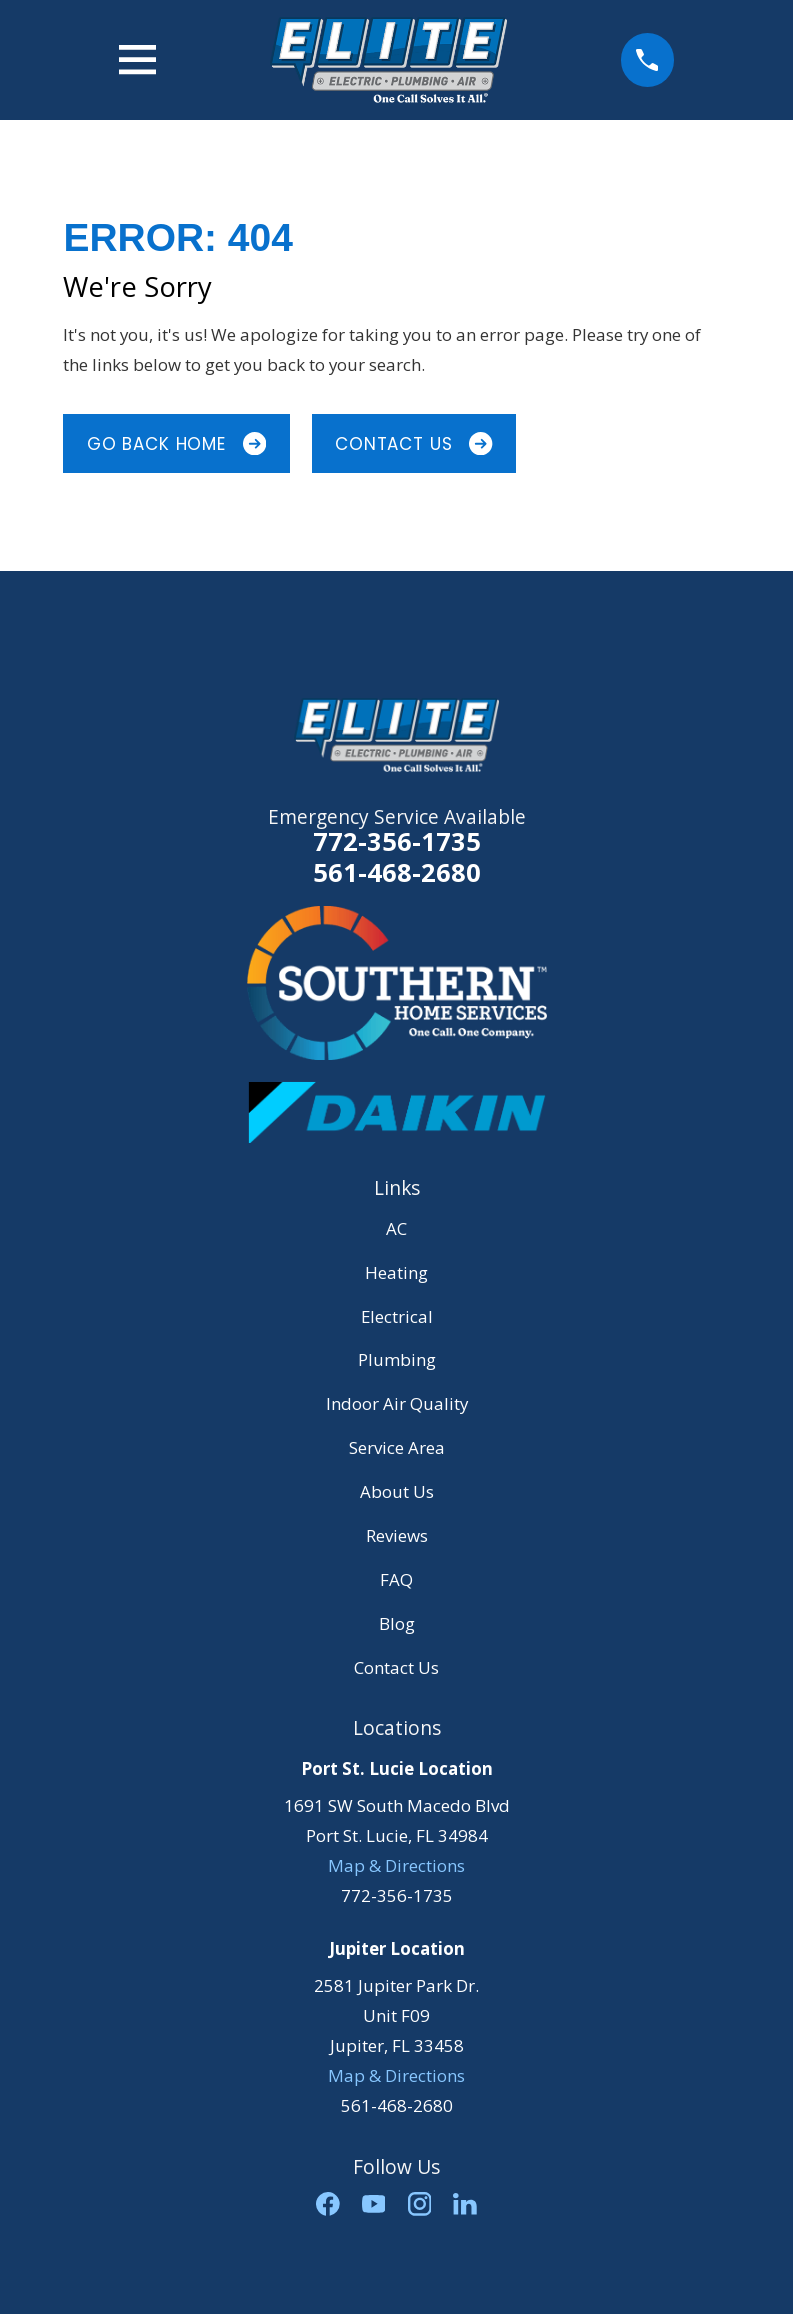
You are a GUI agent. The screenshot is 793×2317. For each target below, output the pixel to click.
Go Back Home (176, 444)
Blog (397, 1623)
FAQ (396, 1579)
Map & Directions (396, 1865)
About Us (397, 1491)
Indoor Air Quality (397, 1403)
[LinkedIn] (465, 2204)
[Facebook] (328, 2204)
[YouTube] (374, 2204)
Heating (396, 1272)
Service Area (397, 1447)
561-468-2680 (397, 872)
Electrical (397, 1316)
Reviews (397, 1535)
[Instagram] (420, 2204)
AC (396, 1228)
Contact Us (414, 444)
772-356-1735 (397, 841)
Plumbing (397, 1359)
